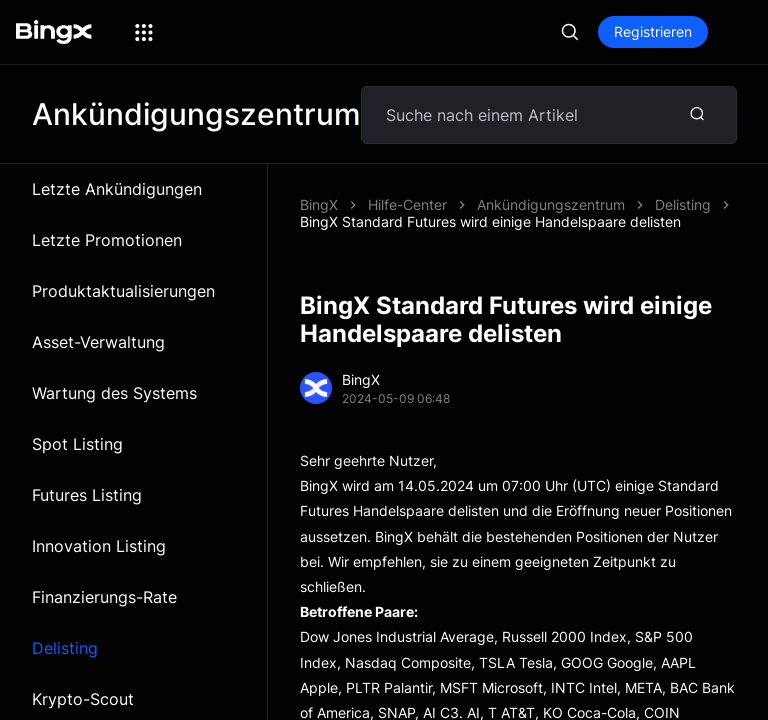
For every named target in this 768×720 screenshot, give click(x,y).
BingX (319, 204)
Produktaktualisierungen (123, 291)
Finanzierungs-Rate (104, 597)
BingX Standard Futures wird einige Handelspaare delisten (490, 221)
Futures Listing (87, 495)
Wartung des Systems (114, 393)
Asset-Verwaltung (98, 342)
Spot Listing (77, 444)
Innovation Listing (99, 546)
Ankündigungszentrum (551, 204)
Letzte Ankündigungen (117, 189)
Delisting (65, 648)
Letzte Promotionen (107, 240)
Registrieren (653, 31)
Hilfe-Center (407, 204)
